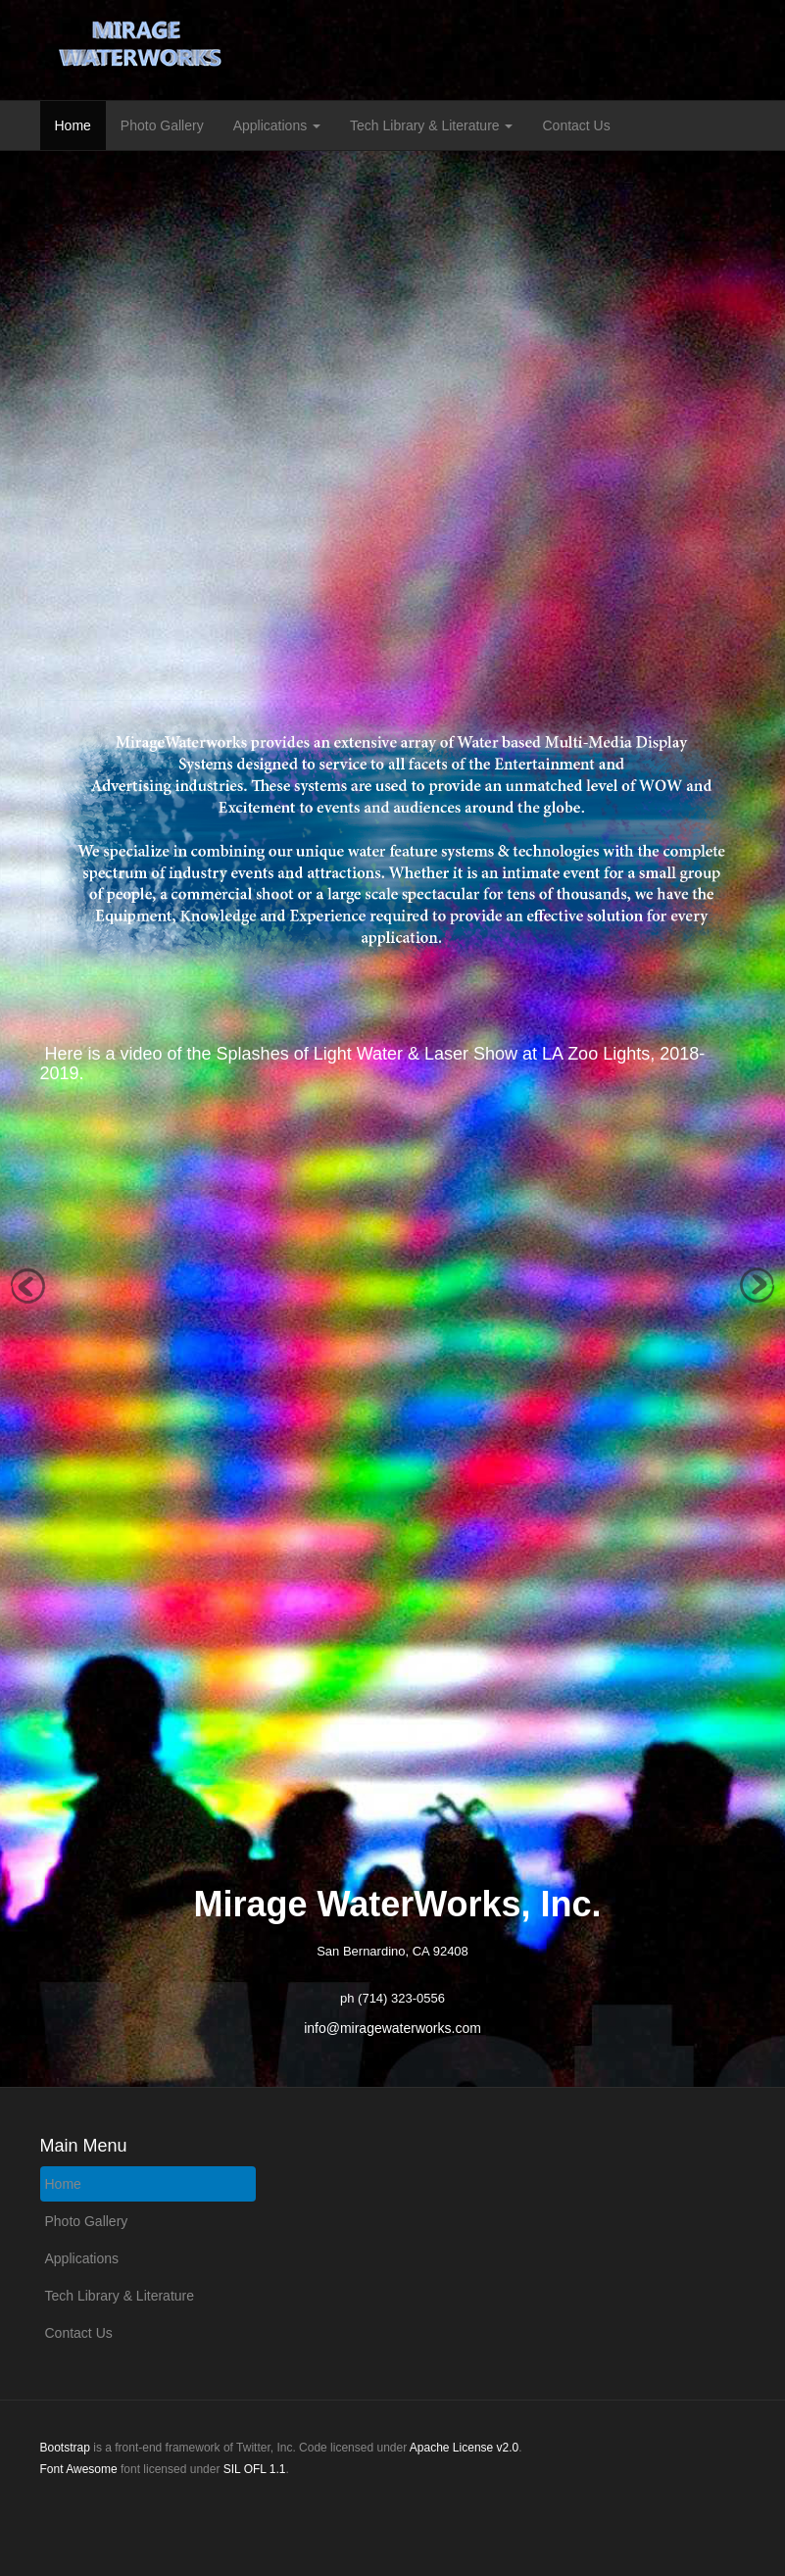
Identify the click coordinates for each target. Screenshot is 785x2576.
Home (73, 125)
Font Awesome (79, 2469)
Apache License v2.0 (464, 2447)
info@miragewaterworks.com (392, 2028)
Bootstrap (65, 2447)
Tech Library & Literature (431, 125)
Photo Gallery (162, 125)
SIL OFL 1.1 (254, 2469)
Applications (276, 125)
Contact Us (576, 125)
